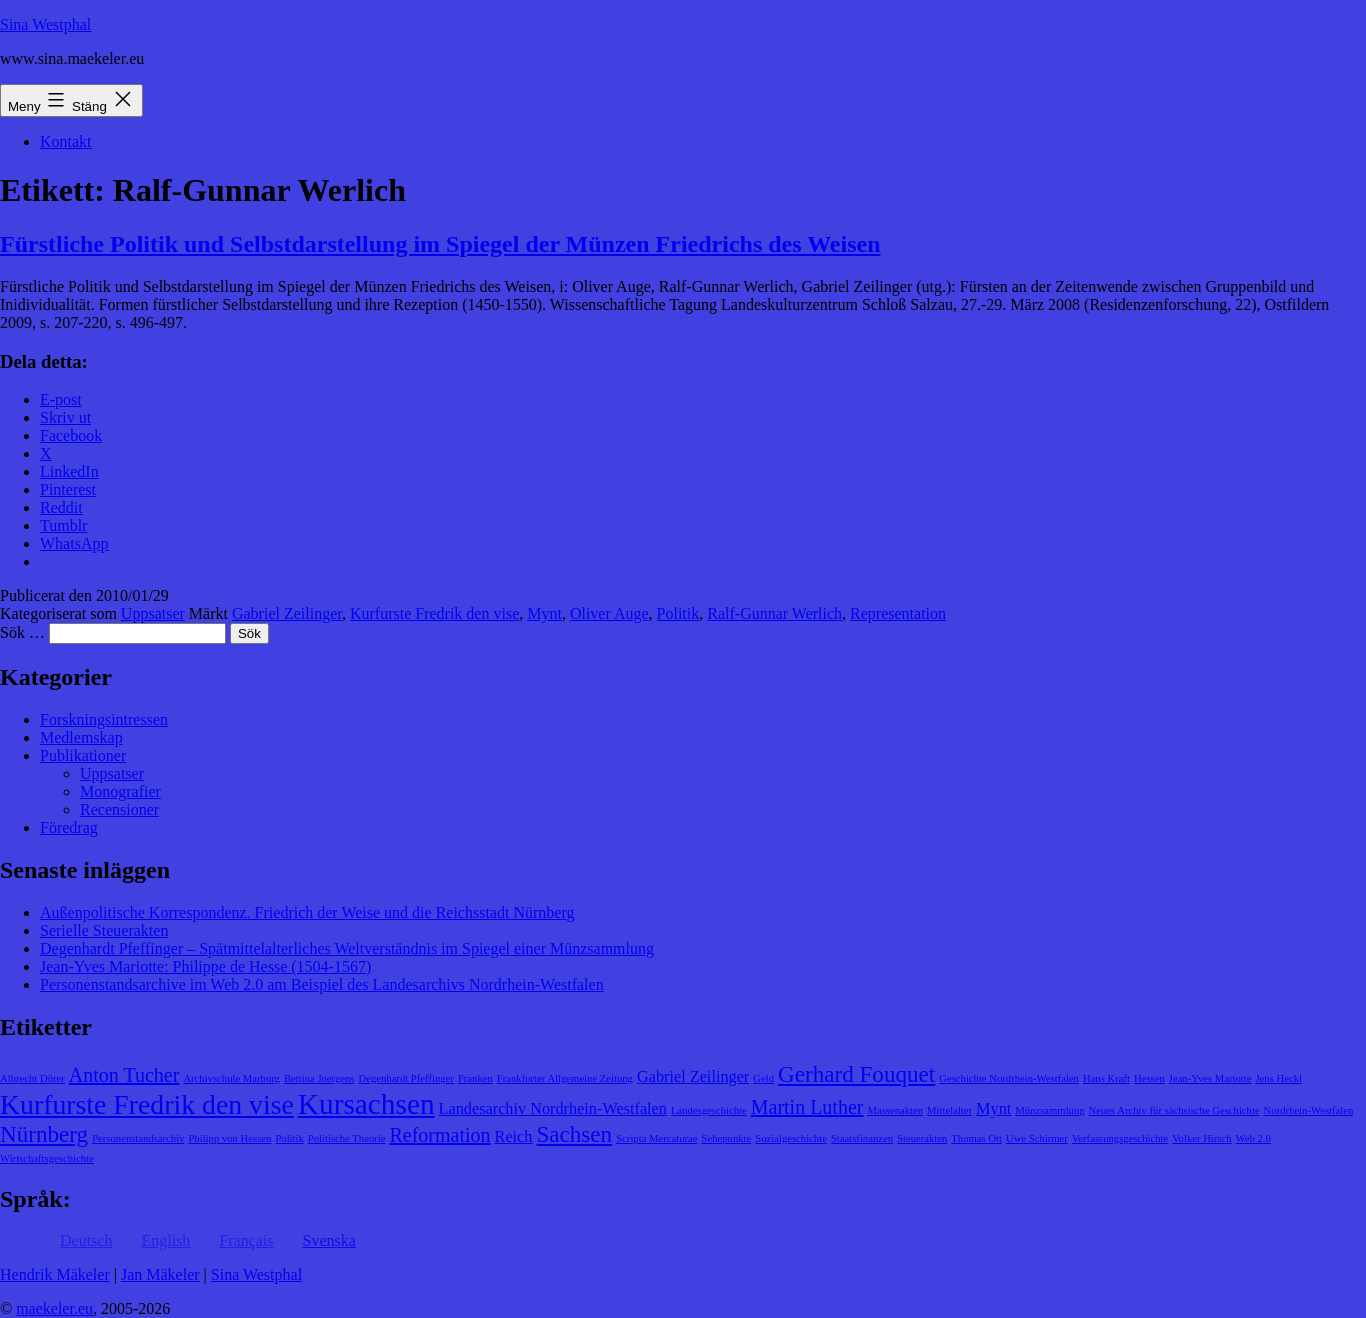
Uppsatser (153, 613)
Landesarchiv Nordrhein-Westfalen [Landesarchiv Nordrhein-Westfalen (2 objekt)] (553, 1109)
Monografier (120, 791)
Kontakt (66, 141)
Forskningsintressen (104, 719)
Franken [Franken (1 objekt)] (475, 1078)
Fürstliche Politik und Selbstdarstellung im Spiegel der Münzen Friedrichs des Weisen (440, 244)
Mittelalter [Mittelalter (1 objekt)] (949, 1110)
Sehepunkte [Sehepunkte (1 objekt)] (727, 1138)
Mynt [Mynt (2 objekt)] (993, 1109)
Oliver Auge (609, 613)
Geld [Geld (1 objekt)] (763, 1078)
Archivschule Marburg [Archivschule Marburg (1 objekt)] (231, 1078)
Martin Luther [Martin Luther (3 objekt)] (807, 1107)
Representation (898, 613)
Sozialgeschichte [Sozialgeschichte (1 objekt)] (791, 1138)
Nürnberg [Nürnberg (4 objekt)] (44, 1134)
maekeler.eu (54, 1308)
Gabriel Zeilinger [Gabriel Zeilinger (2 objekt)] (693, 1077)
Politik (678, 613)
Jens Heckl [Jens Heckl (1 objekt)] (1278, 1078)
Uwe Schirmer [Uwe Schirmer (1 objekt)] (1037, 1138)
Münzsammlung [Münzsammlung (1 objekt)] (1049, 1110)
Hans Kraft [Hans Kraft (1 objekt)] (1106, 1078)
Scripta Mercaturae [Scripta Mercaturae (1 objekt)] (656, 1138)
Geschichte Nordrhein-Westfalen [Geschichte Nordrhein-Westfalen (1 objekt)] (1009, 1078)
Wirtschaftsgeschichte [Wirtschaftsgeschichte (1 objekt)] (47, 1158)
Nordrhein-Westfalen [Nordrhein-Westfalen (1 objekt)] (1309, 1110)
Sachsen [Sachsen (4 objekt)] (574, 1134)
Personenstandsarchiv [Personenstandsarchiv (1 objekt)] (138, 1138)
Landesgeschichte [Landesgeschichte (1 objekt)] (709, 1110)
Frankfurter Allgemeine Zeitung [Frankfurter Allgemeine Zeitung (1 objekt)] (565, 1078)
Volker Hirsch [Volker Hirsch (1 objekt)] (1201, 1138)
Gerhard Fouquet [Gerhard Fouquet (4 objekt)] (856, 1074)
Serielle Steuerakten (104, 930)
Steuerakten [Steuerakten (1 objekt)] (922, 1138)
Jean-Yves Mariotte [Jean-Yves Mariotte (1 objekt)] (1210, 1078)
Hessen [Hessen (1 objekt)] (1149, 1078)
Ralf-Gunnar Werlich (774, 613)
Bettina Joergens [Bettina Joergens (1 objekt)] (319, 1078)
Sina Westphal (45, 24)
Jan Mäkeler (160, 1274)
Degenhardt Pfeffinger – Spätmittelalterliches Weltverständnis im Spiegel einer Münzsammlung (347, 948)
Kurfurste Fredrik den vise (434, 613)
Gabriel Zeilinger (287, 613)
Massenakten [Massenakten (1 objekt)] (895, 1110)
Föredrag (69, 827)
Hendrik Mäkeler (55, 1274)
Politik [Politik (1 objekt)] (289, 1138)
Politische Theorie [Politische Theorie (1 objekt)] (347, 1138)
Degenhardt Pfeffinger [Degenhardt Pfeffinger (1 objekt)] (406, 1078)
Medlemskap (81, 737)
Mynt (544, 613)
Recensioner (119, 809)
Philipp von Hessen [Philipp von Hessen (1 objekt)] (229, 1138)
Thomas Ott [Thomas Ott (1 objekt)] (976, 1138)
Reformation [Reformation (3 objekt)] (439, 1135)
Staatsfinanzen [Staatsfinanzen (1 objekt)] (862, 1138)
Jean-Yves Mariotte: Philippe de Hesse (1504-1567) (205, 966)
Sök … (22, 632)
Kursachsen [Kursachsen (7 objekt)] (366, 1104)
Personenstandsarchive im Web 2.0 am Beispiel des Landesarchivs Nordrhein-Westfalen (322, 984)
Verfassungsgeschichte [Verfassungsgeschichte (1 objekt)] (1120, 1138)
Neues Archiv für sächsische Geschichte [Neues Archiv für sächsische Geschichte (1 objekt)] (1174, 1110)
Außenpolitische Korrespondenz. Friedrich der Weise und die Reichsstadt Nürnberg (307, 912)
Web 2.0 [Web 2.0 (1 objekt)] (1253, 1138)
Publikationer (83, 755)
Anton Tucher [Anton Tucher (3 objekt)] (124, 1075)
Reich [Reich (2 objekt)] (514, 1137)
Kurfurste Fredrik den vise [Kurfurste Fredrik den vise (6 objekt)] (147, 1104)
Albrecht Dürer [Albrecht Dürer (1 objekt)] (32, 1078)
